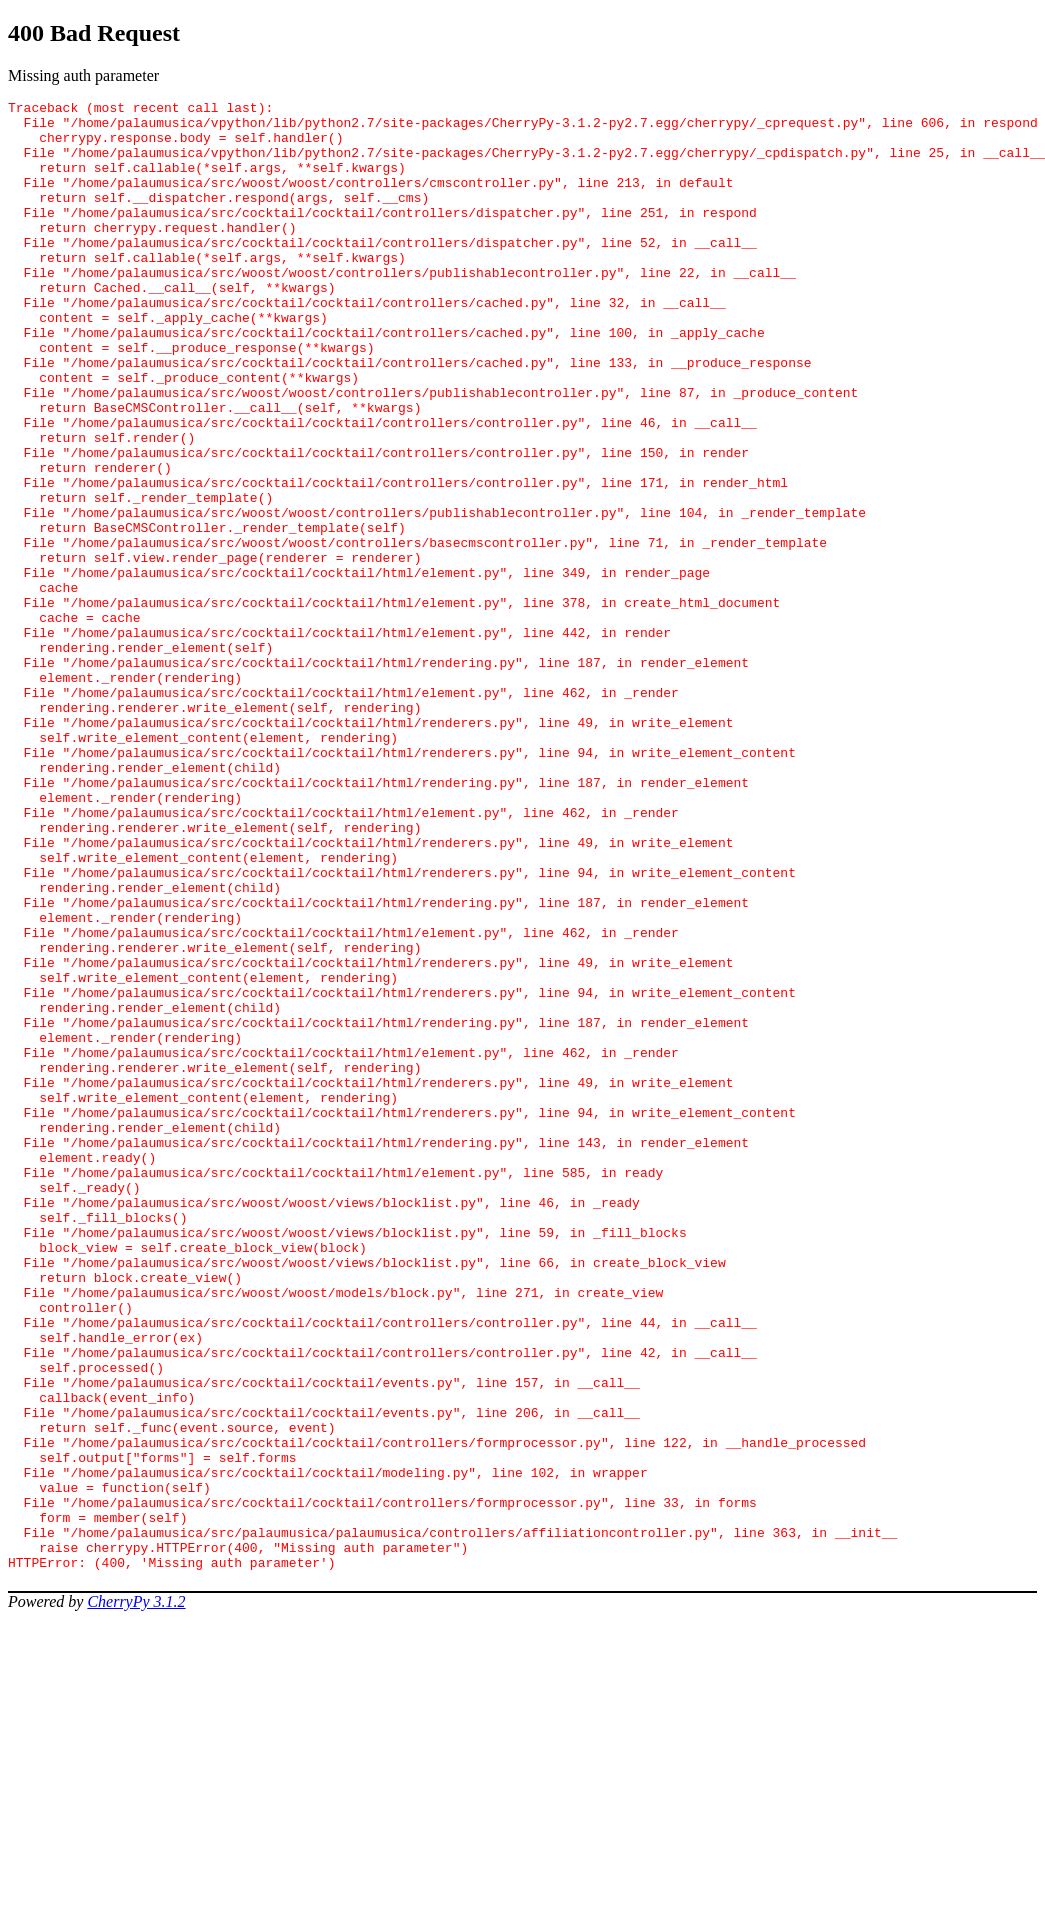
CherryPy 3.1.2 (136, 1895)
